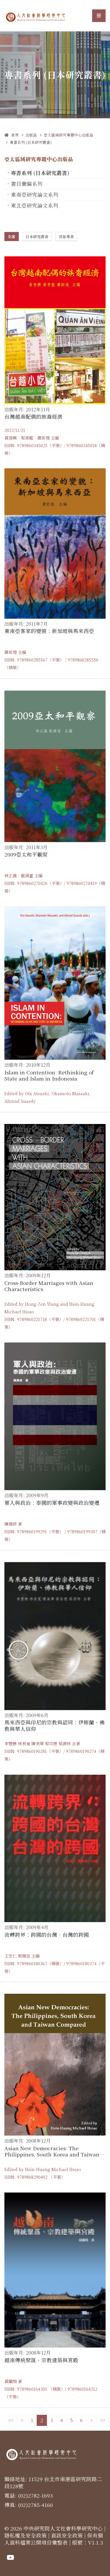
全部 (11, 236)
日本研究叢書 (37, 236)
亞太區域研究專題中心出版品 (68, 135)
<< (10, 2420)
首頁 (11, 135)
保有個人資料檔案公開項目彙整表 (53, 2539)
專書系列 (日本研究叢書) (31, 142)
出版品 (31, 135)
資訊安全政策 (67, 2535)
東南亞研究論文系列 (34, 194)
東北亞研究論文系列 (34, 205)
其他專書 (66, 236)
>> (102, 2420)
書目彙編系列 (27, 183)
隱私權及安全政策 (25, 2535)
